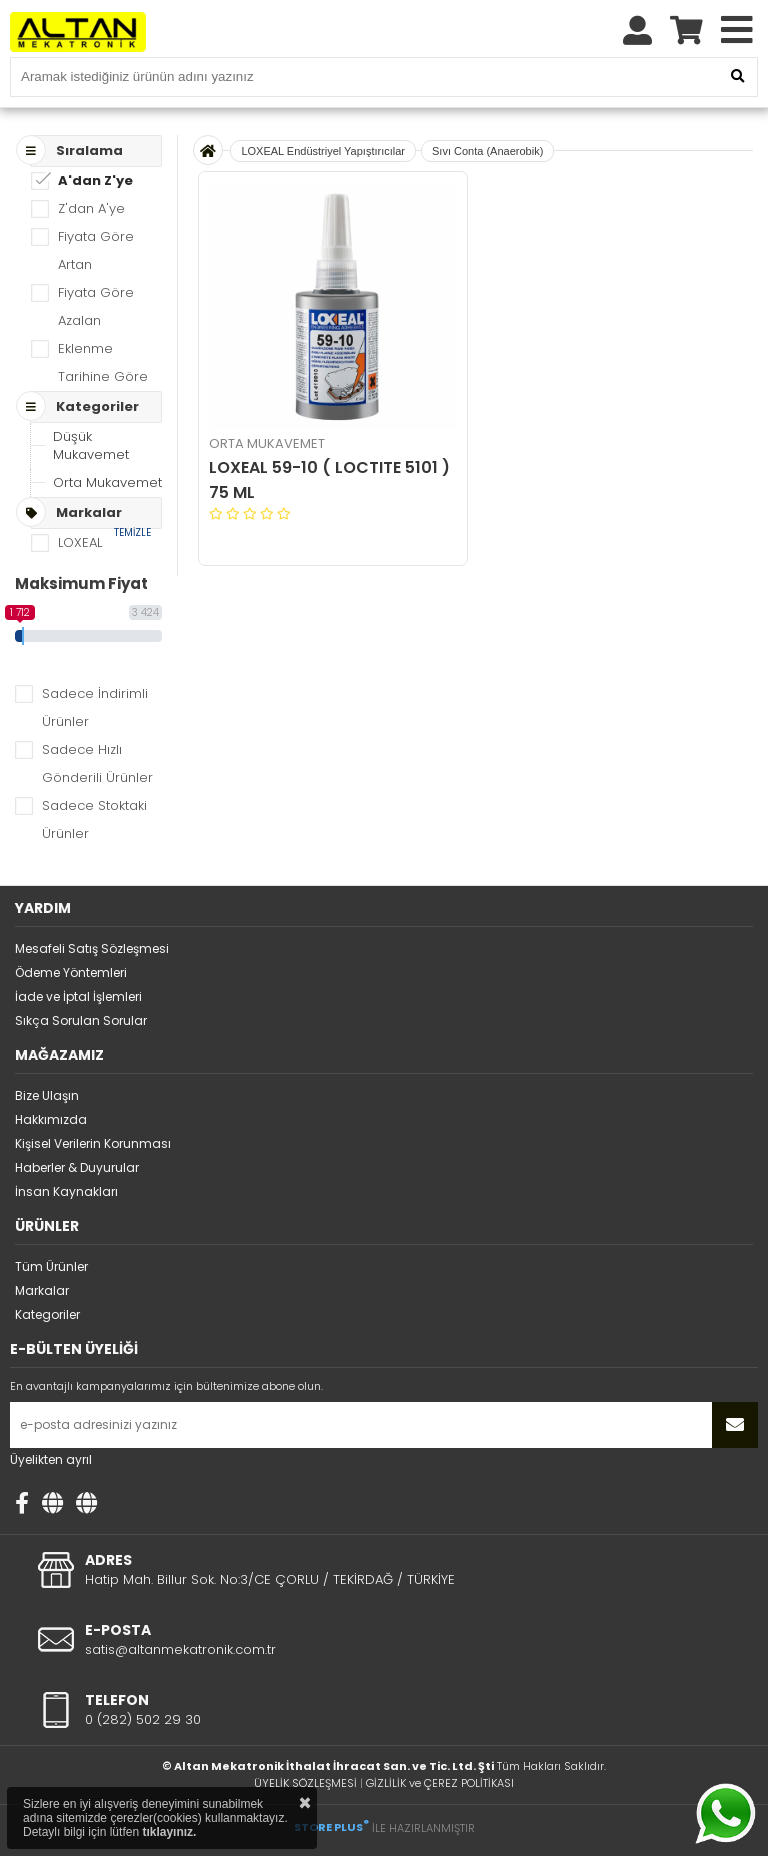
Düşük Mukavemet (91, 445)
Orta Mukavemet (107, 482)
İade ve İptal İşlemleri (78, 996)
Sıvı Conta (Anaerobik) (487, 151)
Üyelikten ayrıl (51, 1459)
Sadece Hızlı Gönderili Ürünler (97, 763)
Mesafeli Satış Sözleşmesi (92, 948)
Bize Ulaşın (47, 1095)
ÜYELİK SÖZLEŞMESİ (305, 1783)
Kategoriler (47, 1314)
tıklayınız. (169, 1832)
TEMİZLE (132, 532)
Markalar (42, 1290)
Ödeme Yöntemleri (71, 972)
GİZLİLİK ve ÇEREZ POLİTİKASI (440, 1783)
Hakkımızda (51, 1119)
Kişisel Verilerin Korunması (93, 1143)
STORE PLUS (331, 1827)
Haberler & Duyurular (77, 1167)
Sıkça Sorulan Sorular (81, 1020)
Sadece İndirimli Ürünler (95, 707)
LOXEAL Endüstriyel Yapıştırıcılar (323, 151)
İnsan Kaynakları (66, 1191)
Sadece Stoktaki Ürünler (94, 819)
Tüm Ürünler (51, 1266)
